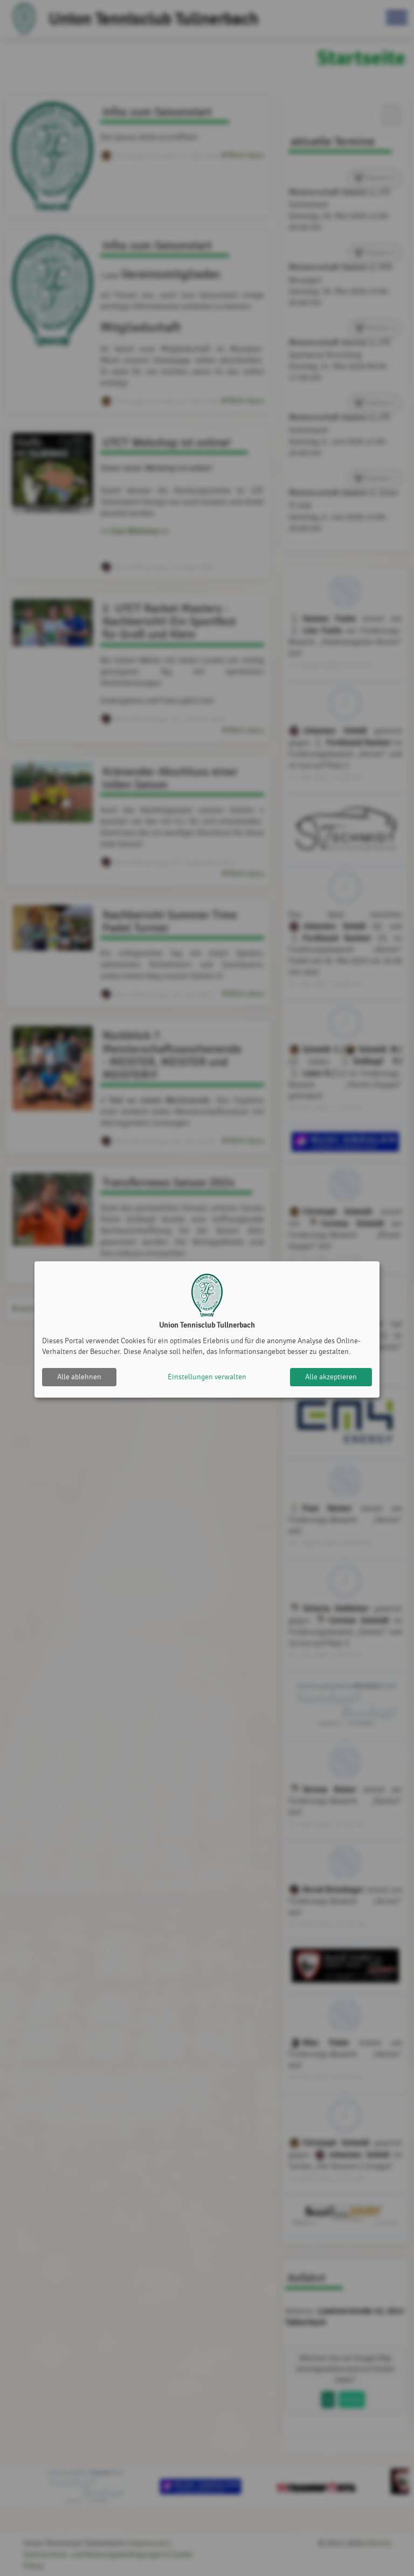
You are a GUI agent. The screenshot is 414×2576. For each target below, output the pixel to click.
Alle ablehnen (79, 1377)
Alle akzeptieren (331, 1377)
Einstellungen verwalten (207, 1377)
